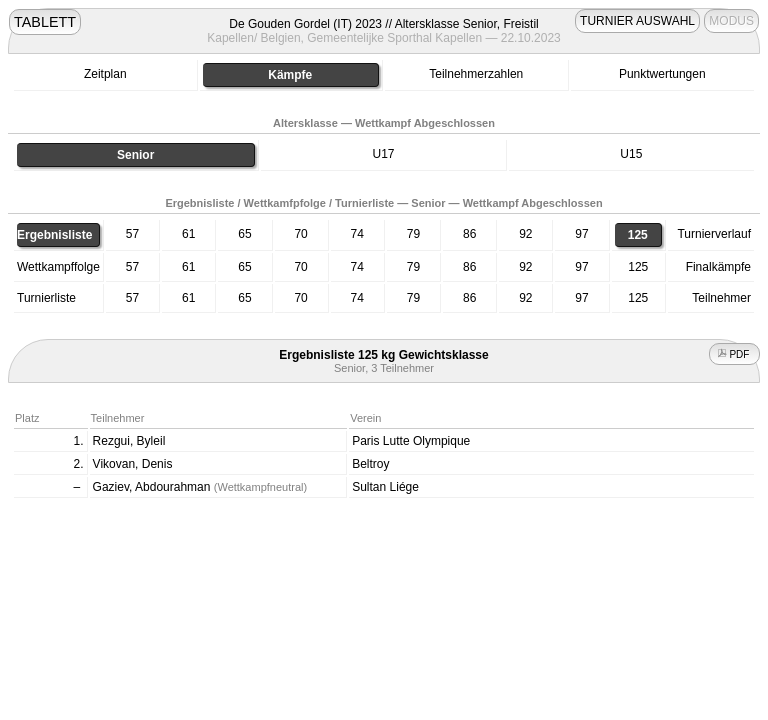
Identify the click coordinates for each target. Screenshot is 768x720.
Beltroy (370, 464)
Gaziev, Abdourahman (200, 487)
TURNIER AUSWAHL (637, 21)
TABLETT (45, 22)
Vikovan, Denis (133, 464)
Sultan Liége (385, 487)
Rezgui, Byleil (129, 441)
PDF (735, 354)
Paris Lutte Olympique (411, 441)
